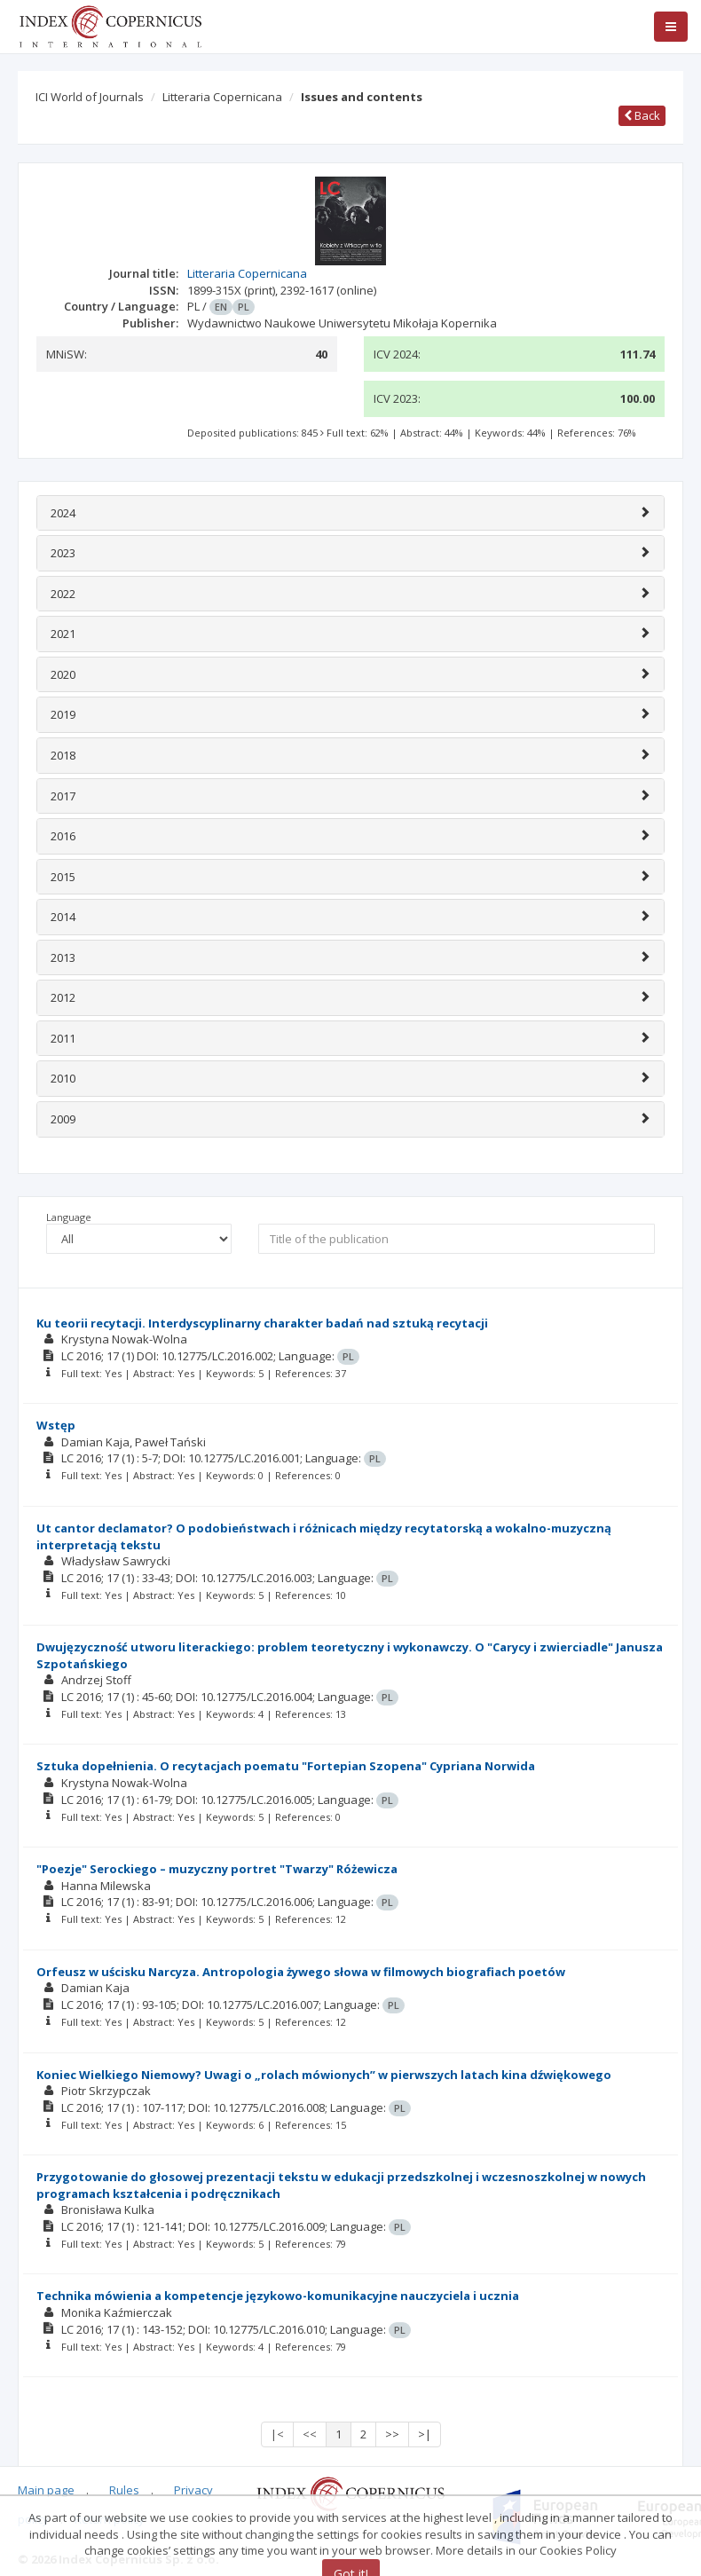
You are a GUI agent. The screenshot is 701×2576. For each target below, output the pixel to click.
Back (642, 115)
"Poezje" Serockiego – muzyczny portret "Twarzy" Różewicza (217, 1869)
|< (277, 2434)
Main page (46, 2490)
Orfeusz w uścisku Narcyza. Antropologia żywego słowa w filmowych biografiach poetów (300, 1972)
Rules (124, 2490)
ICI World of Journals (89, 97)
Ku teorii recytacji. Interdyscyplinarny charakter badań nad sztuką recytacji (262, 1323)
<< (310, 2434)
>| (424, 2434)
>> (392, 2434)
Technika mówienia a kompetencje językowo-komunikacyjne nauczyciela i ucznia (277, 2296)
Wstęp (55, 1425)
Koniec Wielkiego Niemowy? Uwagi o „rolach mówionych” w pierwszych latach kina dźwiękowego (323, 2075)
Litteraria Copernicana (222, 97)
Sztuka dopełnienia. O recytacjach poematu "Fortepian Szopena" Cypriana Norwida (285, 1766)
